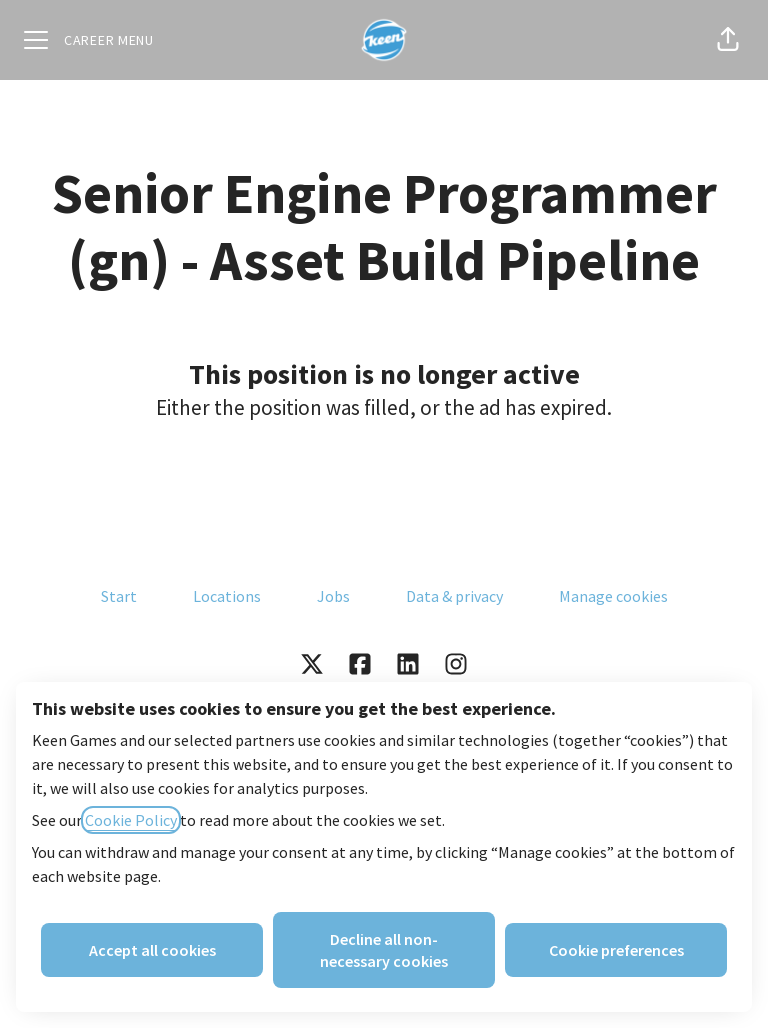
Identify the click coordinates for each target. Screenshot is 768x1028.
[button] (728, 40)
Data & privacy (454, 596)
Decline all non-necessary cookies (384, 950)
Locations (227, 596)
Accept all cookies (152, 950)
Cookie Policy (131, 820)
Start (119, 596)
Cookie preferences (616, 950)
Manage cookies (613, 596)
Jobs (333, 596)
